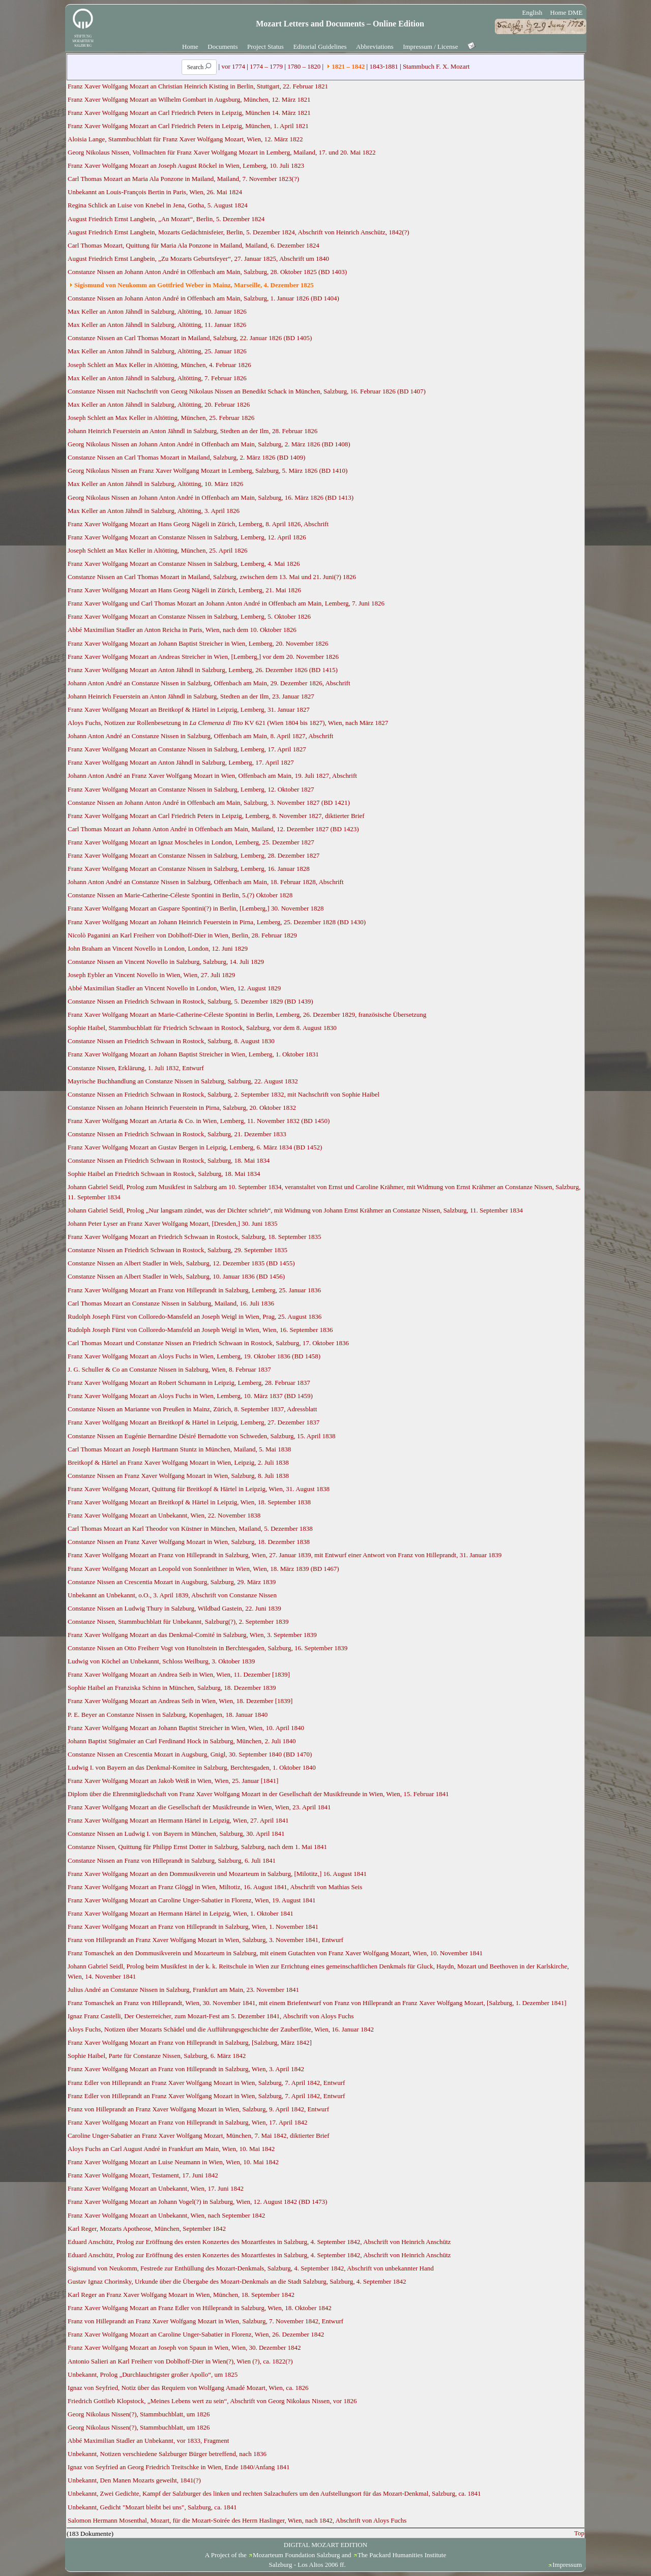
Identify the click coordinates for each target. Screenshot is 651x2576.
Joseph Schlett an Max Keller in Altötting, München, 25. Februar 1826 (161, 417)
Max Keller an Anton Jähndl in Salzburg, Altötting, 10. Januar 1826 (157, 311)
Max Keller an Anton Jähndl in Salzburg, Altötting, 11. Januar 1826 (157, 324)
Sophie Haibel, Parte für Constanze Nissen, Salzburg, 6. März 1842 (157, 2055)
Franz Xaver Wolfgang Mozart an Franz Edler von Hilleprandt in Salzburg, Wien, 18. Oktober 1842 (200, 2308)
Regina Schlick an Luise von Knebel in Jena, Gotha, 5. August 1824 (158, 205)
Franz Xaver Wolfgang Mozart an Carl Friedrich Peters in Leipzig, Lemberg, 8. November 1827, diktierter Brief (216, 816)
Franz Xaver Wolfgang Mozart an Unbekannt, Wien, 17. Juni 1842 (156, 2188)
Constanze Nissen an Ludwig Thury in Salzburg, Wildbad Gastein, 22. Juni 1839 (174, 1608)
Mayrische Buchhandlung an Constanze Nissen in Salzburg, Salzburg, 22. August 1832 (183, 1081)
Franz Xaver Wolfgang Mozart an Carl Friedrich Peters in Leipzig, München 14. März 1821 (189, 112)
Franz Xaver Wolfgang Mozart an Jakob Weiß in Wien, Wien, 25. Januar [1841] (173, 1780)
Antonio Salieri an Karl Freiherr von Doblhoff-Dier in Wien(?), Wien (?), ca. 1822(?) (180, 2361)
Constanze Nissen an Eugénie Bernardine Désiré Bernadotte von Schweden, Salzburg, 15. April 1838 (202, 1436)
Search (199, 67)
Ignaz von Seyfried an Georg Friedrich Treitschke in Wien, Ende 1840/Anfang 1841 (179, 2467)
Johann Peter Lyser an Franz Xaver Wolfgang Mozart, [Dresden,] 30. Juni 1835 (172, 1223)
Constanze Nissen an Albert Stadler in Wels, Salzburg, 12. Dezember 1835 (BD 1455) (181, 1263)
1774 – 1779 (266, 66)
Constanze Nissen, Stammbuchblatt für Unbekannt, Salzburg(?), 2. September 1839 (178, 1621)
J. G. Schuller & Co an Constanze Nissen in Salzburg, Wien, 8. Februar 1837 (169, 1369)
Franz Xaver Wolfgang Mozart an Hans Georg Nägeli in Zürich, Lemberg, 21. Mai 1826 (184, 590)
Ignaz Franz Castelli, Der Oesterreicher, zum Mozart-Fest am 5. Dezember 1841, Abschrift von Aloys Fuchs (211, 2016)
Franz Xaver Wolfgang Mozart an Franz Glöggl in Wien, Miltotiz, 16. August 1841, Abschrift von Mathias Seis (215, 1887)
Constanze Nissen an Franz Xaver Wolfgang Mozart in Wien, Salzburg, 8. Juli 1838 (178, 1475)
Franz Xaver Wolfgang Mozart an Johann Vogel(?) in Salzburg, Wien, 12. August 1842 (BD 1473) (197, 2201)
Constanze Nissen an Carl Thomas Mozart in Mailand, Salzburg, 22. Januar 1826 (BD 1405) (190, 338)
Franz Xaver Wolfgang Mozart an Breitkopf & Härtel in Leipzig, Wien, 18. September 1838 (189, 1502)
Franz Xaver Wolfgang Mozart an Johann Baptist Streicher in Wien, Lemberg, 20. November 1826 (198, 643)
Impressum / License (430, 46)
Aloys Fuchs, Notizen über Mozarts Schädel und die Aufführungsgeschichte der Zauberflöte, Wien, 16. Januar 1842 (221, 2029)
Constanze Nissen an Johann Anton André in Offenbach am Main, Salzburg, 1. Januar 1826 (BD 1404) (203, 298)
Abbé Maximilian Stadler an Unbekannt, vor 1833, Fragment (148, 2440)
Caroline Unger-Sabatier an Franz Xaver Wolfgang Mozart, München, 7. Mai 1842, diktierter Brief (199, 2135)
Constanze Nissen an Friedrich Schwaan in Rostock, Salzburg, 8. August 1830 (171, 1041)
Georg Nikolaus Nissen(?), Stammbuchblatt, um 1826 (139, 2414)
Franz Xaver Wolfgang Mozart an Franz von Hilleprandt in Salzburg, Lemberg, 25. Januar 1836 (194, 1290)
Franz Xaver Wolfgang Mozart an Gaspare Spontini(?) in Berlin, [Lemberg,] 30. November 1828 (196, 908)
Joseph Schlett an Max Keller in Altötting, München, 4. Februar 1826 (159, 365)
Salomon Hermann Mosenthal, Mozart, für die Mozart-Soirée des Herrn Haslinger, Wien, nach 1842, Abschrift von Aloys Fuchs (237, 2520)
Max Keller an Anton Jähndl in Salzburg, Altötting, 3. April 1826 (154, 510)
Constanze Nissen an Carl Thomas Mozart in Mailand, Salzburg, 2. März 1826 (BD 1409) (186, 457)
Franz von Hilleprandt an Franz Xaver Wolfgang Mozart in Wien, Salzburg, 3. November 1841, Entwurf (205, 1940)
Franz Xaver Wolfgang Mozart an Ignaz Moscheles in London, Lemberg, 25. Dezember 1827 (191, 842)
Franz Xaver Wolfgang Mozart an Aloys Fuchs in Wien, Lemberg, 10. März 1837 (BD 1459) (190, 1396)
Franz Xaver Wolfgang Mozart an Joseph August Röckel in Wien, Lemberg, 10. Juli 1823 (186, 165)
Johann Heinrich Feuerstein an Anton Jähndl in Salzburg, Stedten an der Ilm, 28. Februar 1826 (192, 431)
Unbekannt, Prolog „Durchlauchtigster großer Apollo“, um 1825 (153, 2374)
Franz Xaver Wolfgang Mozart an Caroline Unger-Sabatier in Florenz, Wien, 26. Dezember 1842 (196, 2334)
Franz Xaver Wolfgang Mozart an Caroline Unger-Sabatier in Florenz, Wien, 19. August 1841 (192, 1900)
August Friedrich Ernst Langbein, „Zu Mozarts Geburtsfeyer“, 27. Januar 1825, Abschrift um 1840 (198, 258)
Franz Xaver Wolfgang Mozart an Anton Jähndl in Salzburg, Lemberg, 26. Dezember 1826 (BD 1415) (203, 670)
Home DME (566, 12)
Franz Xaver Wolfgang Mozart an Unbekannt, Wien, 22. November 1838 (164, 1515)
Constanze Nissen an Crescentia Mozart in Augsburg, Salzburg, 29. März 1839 (172, 1582)
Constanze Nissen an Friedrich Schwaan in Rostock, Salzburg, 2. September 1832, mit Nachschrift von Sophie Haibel (223, 1094)
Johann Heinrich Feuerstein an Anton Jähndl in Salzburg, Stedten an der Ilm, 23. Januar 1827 (191, 696)
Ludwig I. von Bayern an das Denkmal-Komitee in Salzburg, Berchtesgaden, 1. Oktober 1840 (192, 1767)
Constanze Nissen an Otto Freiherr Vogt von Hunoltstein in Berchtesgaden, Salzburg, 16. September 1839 (207, 1648)
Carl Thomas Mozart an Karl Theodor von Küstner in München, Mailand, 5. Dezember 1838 (190, 1528)
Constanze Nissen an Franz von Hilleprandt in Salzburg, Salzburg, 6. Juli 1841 (172, 1860)
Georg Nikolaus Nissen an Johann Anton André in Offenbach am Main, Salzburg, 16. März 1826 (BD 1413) (210, 497)
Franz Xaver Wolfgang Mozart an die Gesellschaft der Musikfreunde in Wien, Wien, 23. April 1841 (199, 1807)
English (532, 12)
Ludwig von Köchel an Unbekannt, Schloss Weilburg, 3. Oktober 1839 (161, 1661)
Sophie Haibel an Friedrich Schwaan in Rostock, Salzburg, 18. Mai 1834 (164, 1173)
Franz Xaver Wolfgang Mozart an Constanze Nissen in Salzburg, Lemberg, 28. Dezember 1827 (193, 855)
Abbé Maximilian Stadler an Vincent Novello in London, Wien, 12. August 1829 (174, 988)
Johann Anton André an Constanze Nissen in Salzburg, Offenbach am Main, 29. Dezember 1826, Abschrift (209, 683)
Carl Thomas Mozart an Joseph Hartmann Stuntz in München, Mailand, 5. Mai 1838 (179, 1449)
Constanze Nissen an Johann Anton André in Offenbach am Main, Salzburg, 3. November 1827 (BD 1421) (209, 802)
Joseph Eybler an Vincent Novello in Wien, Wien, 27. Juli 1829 (151, 975)
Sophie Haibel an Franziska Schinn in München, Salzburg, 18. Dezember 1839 (172, 1687)
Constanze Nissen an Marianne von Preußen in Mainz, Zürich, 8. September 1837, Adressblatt (192, 1409)
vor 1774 (233, 66)
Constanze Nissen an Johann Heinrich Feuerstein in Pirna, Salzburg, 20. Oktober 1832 (182, 1107)
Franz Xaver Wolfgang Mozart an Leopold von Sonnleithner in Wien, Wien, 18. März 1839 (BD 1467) (203, 1568)
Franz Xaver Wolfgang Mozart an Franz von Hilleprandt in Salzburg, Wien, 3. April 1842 (186, 2069)
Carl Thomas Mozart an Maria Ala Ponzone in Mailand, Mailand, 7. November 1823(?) (183, 179)
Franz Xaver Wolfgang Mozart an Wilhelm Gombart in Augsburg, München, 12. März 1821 (189, 99)
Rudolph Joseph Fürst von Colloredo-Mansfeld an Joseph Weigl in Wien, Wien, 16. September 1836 (200, 1330)
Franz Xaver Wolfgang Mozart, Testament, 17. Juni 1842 (143, 2175)
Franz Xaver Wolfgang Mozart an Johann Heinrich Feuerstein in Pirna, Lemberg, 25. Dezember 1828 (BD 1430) (217, 922)
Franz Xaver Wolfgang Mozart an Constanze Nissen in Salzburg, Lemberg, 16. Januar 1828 (189, 868)
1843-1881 (383, 66)
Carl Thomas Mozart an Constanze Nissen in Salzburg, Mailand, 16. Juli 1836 (171, 1303)
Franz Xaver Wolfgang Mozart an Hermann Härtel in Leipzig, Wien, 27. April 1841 (178, 1820)
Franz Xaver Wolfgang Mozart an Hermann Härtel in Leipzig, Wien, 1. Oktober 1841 (180, 1913)
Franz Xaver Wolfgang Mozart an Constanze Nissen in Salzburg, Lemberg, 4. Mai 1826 (184, 563)
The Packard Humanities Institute (402, 2555)
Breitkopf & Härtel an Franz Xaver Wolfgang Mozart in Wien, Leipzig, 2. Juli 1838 (178, 1462)
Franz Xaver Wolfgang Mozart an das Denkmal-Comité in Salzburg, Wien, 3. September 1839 (192, 1635)
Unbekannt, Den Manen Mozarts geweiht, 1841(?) (134, 2480)
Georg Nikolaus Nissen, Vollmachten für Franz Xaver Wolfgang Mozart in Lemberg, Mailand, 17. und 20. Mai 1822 (221, 152)
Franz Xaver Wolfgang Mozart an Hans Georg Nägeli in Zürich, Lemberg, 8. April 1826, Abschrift (198, 524)
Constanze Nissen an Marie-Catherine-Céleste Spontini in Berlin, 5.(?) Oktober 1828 (180, 895)
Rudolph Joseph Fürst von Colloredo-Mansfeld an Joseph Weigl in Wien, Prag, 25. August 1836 (194, 1316)
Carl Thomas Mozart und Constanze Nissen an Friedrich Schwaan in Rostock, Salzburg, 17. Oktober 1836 (208, 1343)
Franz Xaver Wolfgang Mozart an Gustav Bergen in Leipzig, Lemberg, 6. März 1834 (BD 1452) (195, 1147)
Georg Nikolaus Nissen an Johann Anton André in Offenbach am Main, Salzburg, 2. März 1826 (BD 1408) (209, 444)
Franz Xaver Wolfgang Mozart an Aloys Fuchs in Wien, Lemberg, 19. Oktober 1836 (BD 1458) (194, 1356)
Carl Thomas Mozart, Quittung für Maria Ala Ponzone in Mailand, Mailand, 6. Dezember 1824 (193, 245)
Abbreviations (375, 46)
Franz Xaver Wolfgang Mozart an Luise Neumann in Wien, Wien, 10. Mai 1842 (173, 2162)
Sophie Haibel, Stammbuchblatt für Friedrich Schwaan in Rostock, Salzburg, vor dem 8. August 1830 (202, 1028)
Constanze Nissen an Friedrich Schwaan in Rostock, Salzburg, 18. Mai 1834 (169, 1160)
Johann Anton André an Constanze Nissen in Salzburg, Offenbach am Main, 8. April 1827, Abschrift (200, 736)
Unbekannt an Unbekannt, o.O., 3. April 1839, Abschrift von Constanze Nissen (172, 1595)
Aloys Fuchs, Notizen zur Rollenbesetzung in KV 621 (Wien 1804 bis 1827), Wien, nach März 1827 (228, 722)
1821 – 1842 (348, 66)
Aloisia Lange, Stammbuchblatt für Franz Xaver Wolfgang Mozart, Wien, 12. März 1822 (185, 139)
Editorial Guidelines (319, 46)
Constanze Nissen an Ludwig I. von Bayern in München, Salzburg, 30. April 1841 (176, 1833)
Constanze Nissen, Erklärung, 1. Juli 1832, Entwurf (136, 1068)
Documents (223, 46)
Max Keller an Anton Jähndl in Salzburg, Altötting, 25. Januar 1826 (157, 351)
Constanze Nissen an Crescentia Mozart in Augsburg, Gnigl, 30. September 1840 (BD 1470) (190, 1754)
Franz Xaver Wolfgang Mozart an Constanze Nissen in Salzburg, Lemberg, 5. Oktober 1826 (189, 616)
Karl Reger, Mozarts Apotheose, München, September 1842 (147, 2228)
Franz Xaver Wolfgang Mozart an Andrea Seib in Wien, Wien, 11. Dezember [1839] (179, 1674)
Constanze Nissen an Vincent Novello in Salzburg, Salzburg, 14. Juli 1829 (166, 961)
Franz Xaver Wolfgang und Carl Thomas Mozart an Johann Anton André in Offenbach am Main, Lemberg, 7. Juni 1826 (226, 603)
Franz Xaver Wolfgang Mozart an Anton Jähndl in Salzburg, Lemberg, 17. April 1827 (181, 762)
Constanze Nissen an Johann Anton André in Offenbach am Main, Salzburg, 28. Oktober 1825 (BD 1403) (207, 272)
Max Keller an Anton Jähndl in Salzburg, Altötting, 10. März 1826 (155, 484)
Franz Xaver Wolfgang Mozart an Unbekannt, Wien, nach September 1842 (166, 2215)
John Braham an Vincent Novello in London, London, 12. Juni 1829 (158, 948)
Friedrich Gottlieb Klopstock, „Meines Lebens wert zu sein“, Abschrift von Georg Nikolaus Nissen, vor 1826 (212, 2401)
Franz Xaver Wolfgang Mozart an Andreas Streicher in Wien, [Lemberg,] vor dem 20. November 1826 (203, 656)
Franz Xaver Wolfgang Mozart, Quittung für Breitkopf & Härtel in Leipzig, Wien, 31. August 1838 (199, 1489)
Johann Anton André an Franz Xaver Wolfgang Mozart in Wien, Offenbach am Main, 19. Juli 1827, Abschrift (212, 775)
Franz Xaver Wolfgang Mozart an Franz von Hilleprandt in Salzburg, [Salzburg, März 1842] (190, 2042)
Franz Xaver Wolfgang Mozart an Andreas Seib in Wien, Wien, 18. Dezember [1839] (180, 1701)
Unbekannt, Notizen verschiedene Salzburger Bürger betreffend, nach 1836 (167, 2454)
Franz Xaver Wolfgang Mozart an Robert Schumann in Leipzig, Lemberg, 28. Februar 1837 (189, 1382)
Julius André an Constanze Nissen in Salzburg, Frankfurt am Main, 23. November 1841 (183, 1989)
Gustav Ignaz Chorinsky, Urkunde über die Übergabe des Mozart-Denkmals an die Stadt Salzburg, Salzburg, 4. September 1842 (237, 2281)
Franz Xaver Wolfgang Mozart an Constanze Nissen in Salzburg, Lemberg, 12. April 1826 (187, 537)
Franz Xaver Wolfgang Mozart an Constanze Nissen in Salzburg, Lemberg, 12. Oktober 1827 (191, 789)
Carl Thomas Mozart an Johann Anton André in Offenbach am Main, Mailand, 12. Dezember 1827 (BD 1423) (213, 829)
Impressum (567, 2564)
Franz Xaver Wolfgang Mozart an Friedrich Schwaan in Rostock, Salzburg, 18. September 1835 (194, 1236)
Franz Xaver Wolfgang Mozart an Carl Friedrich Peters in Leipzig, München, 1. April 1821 (188, 126)
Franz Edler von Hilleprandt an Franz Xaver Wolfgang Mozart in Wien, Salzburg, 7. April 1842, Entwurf (206, 2082)
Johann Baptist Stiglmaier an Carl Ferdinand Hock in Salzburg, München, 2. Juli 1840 (182, 1741)
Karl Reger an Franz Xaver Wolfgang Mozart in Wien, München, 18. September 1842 (181, 2294)
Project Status (265, 46)
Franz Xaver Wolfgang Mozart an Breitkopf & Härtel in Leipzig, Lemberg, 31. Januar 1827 (189, 709)
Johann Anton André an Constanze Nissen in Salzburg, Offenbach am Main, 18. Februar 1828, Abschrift (206, 882)
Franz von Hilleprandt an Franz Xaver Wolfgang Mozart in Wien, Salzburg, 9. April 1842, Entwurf (198, 2109)
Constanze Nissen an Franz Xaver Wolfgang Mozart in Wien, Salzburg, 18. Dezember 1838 (189, 1541)
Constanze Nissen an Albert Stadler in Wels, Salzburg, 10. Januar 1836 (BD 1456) (176, 1276)
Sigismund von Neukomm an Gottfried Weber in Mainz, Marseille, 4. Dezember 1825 (194, 285)
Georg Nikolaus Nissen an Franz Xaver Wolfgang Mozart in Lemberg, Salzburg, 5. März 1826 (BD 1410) (207, 470)
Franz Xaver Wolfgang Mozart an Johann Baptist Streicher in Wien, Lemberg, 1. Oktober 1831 (193, 1054)
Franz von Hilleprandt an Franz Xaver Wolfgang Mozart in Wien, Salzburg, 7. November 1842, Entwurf (205, 2321)
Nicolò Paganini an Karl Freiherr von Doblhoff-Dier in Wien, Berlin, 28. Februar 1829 (182, 935)
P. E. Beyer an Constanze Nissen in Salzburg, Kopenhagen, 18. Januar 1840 (168, 1714)
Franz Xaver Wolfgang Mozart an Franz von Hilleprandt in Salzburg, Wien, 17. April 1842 (187, 2122)
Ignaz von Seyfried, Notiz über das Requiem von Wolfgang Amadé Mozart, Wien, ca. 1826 (188, 2387)
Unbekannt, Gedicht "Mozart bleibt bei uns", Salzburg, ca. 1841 (152, 2507)
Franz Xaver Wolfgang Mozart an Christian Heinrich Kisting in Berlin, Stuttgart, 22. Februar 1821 (198, 86)
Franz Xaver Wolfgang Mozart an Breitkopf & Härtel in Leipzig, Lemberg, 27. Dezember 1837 (193, 1422)
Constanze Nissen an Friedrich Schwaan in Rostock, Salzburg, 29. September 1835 (177, 1250)
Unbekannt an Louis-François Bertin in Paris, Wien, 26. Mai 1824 (155, 192)
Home (190, 46)
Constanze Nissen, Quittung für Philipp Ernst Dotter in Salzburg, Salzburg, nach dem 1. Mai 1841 (197, 1847)
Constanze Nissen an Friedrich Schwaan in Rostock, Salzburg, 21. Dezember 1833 (177, 1134)
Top (579, 2533)
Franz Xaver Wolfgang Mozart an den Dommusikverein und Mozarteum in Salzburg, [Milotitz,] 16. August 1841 (217, 1873)
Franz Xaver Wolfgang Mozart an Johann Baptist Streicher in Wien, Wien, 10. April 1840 (186, 1728)
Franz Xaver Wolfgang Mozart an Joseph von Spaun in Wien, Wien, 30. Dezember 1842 (184, 2347)
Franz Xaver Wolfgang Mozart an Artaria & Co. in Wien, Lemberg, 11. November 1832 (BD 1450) (199, 1121)
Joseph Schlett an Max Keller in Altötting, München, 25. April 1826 (158, 550)
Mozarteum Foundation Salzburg (296, 2555)
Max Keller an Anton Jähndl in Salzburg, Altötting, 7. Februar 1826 (157, 378)
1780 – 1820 (303, 66)
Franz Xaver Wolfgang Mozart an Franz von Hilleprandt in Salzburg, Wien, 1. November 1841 (193, 1926)
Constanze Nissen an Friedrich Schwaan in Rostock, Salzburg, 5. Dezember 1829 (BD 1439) (190, 1001)
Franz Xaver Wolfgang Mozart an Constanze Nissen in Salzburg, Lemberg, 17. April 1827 (187, 749)
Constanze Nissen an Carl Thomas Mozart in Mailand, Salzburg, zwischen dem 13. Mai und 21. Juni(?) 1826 (212, 577)
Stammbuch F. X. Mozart (436, 66)
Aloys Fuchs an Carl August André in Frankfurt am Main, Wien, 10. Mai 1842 (171, 2149)
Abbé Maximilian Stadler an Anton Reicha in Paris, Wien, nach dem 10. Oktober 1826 (182, 629)
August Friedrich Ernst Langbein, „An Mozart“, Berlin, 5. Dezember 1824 (166, 219)
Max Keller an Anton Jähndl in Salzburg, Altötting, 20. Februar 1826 (159, 404)
